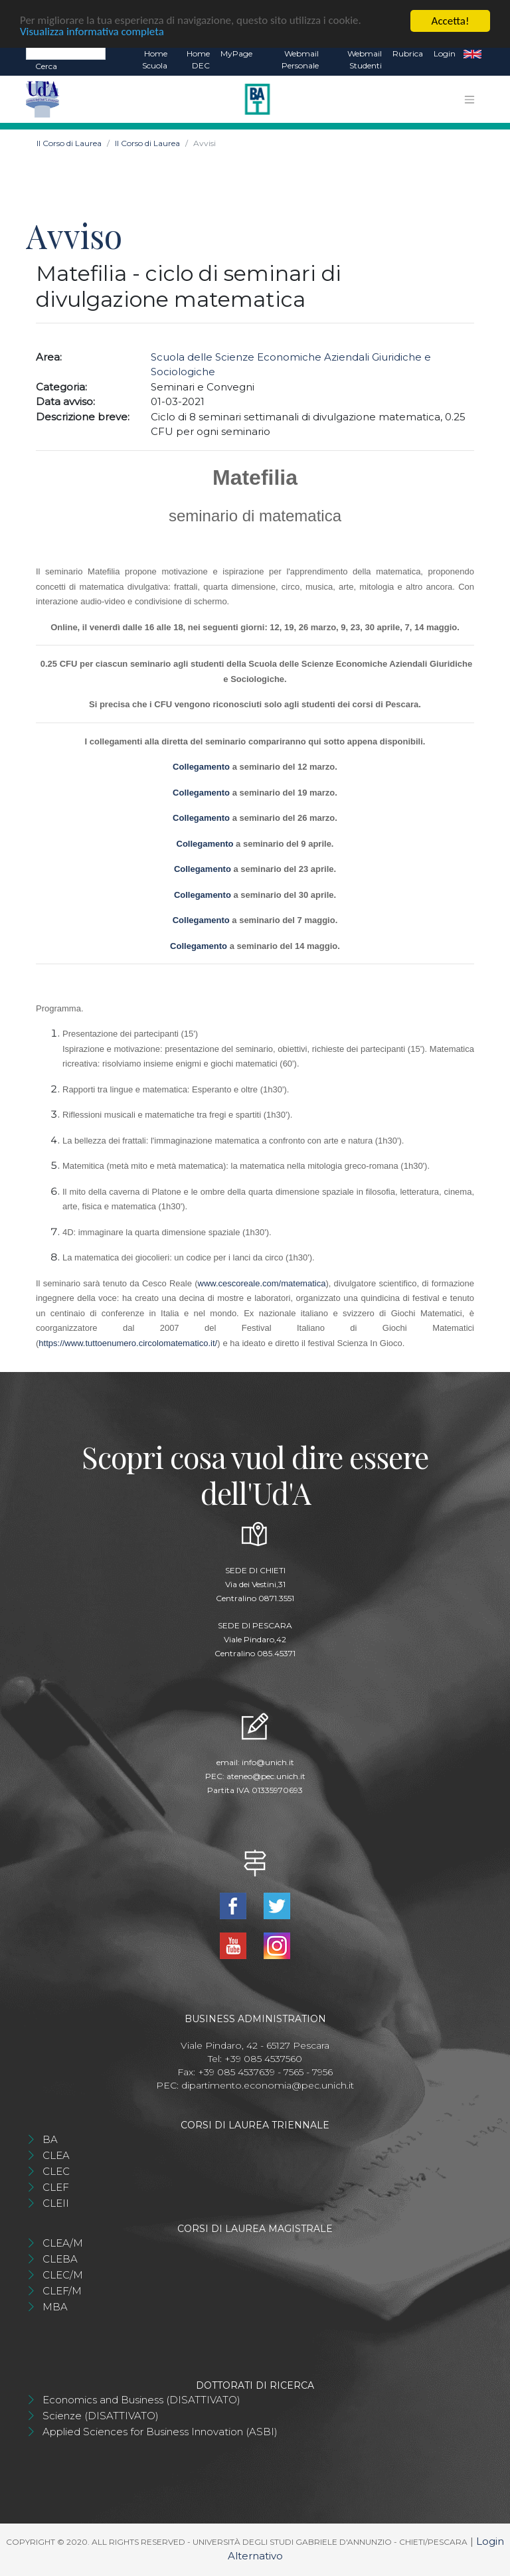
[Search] (66, 53)
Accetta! (450, 21)
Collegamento (201, 767)
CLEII (55, 2203)
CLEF (55, 2187)
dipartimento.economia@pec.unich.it (267, 2085)
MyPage (236, 53)
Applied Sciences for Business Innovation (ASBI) (160, 2431)
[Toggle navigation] (469, 99)
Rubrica (407, 53)
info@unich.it (268, 1762)
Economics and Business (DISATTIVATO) (141, 2399)
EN (472, 53)
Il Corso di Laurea (69, 143)
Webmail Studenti (364, 59)
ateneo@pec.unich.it (265, 1776)
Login (445, 53)
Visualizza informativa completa (92, 33)
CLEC (56, 2171)
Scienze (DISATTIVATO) (100, 2415)
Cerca (46, 66)
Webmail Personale (300, 59)
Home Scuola (154, 59)
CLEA (56, 2155)
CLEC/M (62, 2275)
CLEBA (60, 2259)
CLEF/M (62, 2290)
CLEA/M (62, 2243)
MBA (55, 2306)
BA (50, 2139)
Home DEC (198, 59)
